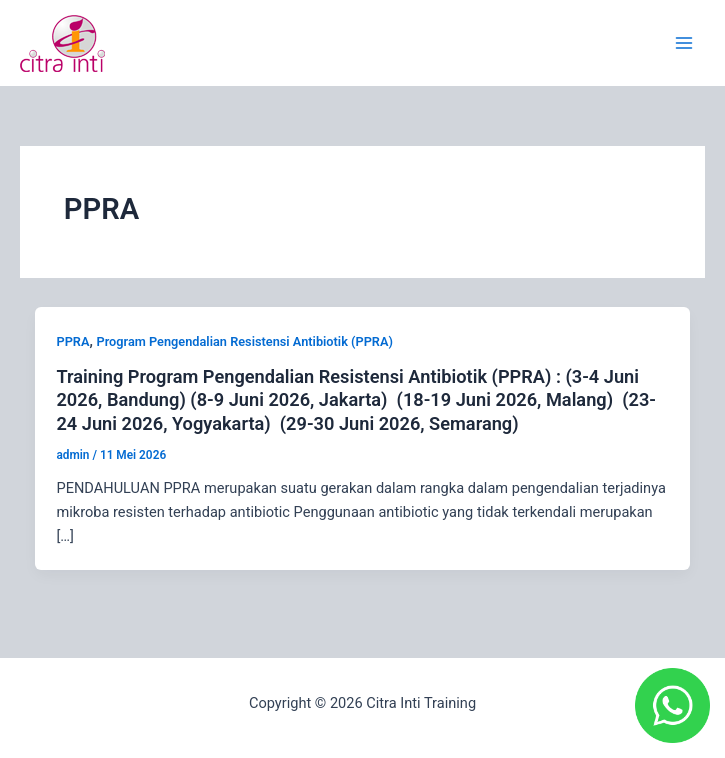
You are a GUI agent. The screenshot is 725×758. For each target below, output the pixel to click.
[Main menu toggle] (684, 43)
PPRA (72, 341)
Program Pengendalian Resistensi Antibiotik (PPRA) (245, 341)
